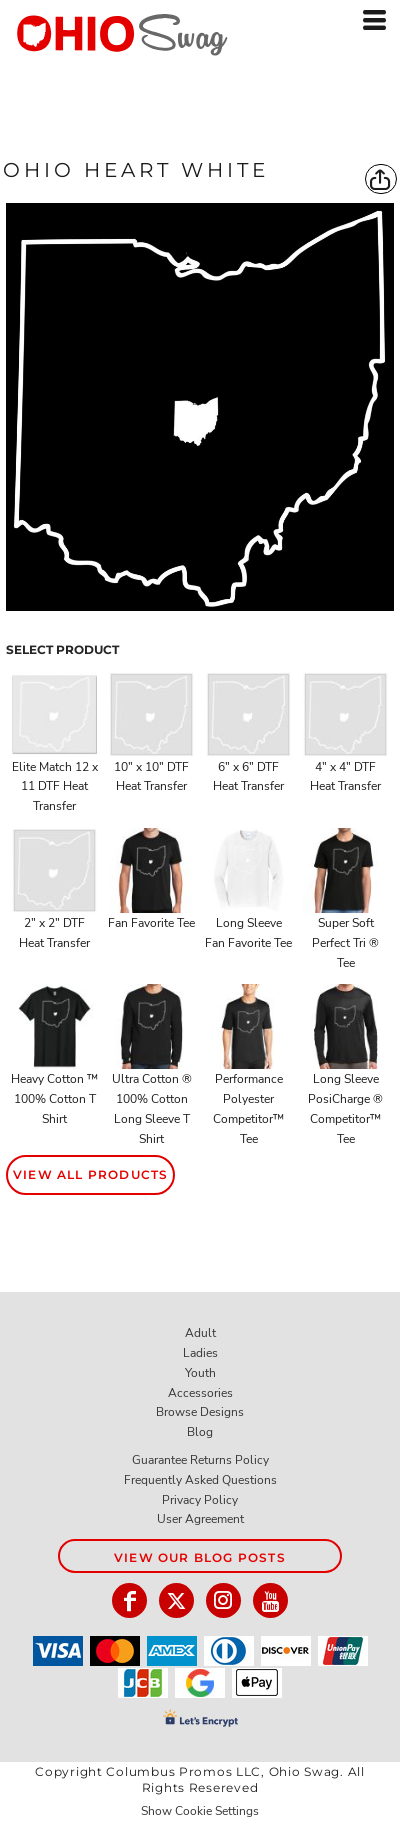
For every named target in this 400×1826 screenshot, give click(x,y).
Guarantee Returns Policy (200, 1460)
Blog (200, 1432)
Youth (200, 1373)
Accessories (200, 1393)
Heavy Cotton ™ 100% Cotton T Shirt (54, 1099)
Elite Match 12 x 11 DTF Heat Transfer (55, 787)
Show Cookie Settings (200, 1811)
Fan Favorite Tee (151, 923)
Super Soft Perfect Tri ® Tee (345, 943)
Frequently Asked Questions (200, 1480)
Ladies (200, 1353)
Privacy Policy (200, 1500)
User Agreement (200, 1519)
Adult (200, 1333)
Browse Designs (200, 1412)
